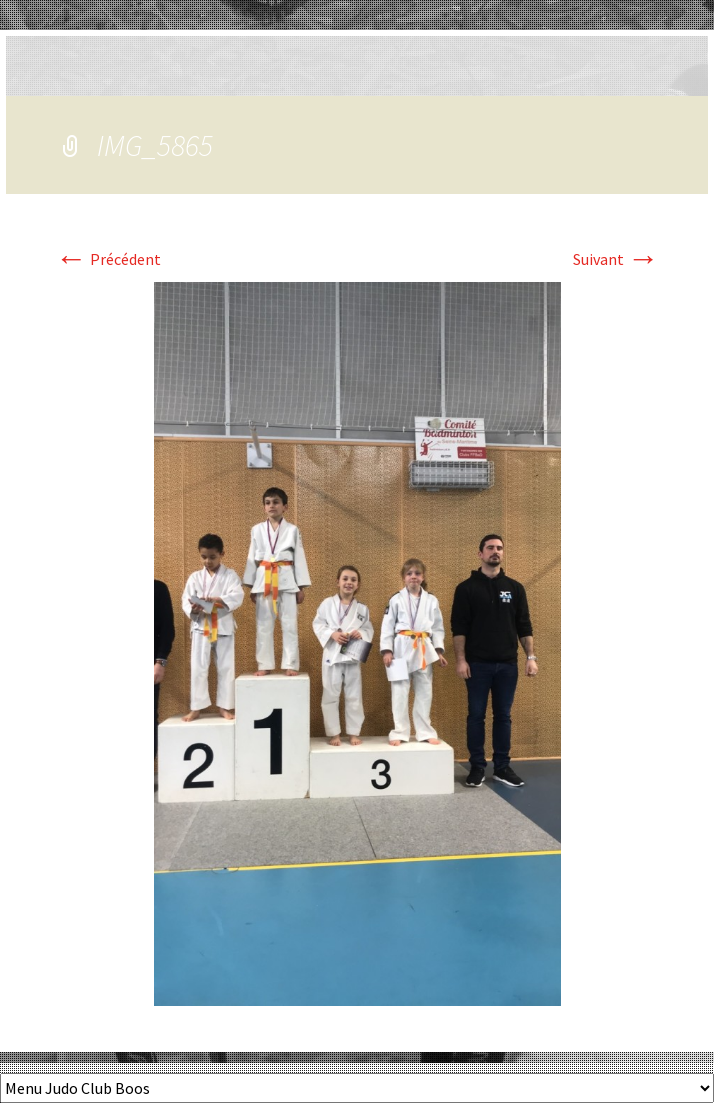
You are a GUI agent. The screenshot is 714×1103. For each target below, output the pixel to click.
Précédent (108, 259)
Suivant (616, 259)
